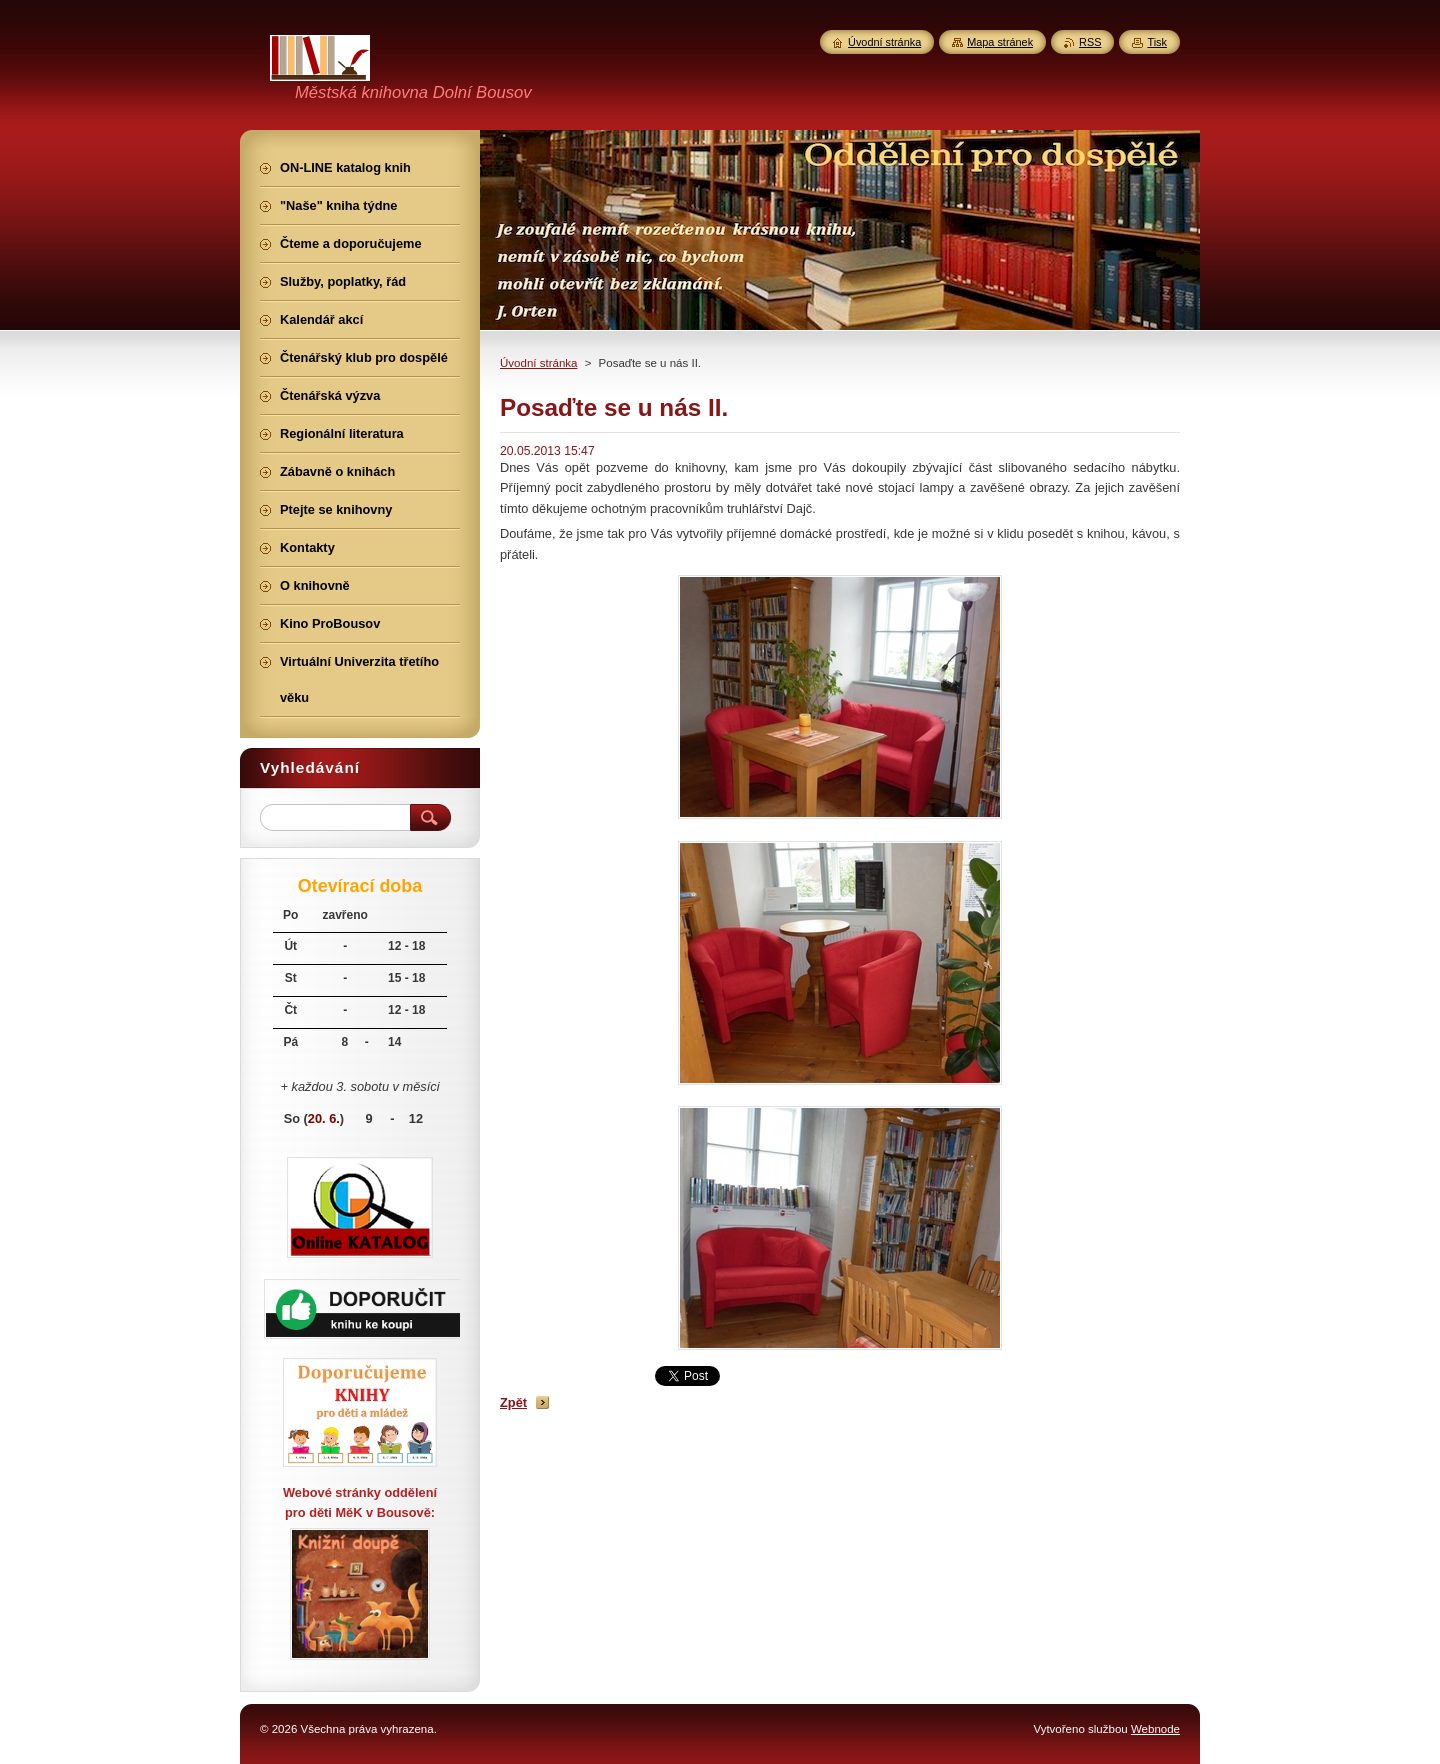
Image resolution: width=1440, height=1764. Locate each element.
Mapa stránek (1000, 42)
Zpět (513, 1402)
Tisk (1157, 42)
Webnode (1155, 1729)
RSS (1090, 42)
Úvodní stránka (538, 363)
